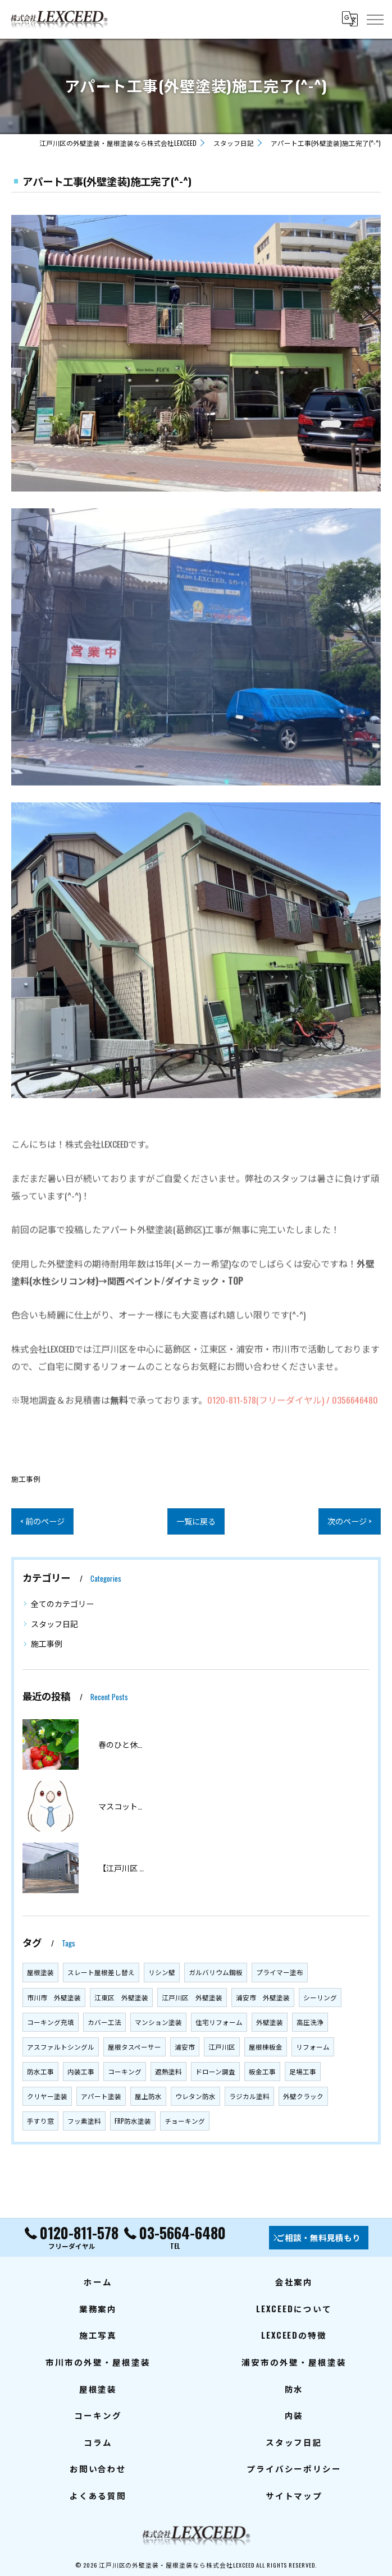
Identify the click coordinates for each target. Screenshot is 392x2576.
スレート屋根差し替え (101, 1972)
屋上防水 (148, 2096)
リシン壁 (161, 1972)
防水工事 (40, 2071)
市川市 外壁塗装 (54, 1997)
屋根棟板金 (265, 2046)
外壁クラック (303, 2096)
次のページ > (348, 1521)
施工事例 (25, 1478)
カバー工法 (104, 2022)
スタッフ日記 (54, 1623)
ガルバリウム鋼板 (216, 1972)
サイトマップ (294, 2495)
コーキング (125, 2071)
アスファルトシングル (60, 2046)
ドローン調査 (215, 2071)
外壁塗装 (269, 2022)
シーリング (320, 1997)
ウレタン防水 (195, 2096)
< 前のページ (43, 1521)
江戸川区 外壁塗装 (192, 1997)
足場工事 (302, 2071)
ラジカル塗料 (249, 2096)
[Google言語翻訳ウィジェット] (349, 19)
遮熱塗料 (168, 2071)
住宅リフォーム (219, 2022)
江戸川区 (221, 2046)
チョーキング (185, 2120)
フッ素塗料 (84, 2120)
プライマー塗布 (279, 1972)
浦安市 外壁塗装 (263, 1997)
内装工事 (80, 2071)
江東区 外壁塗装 (121, 1997)
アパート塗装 (101, 2096)
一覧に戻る (196, 1521)
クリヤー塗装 (47, 2096)
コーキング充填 (50, 2022)
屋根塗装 (40, 1972)
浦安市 (185, 2046)
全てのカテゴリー (62, 1603)
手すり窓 (40, 2120)
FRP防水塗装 (133, 2120)
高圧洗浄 (310, 2022)
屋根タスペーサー (134, 2046)
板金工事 (262, 2071)
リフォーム (313, 2046)
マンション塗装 (158, 2022)
